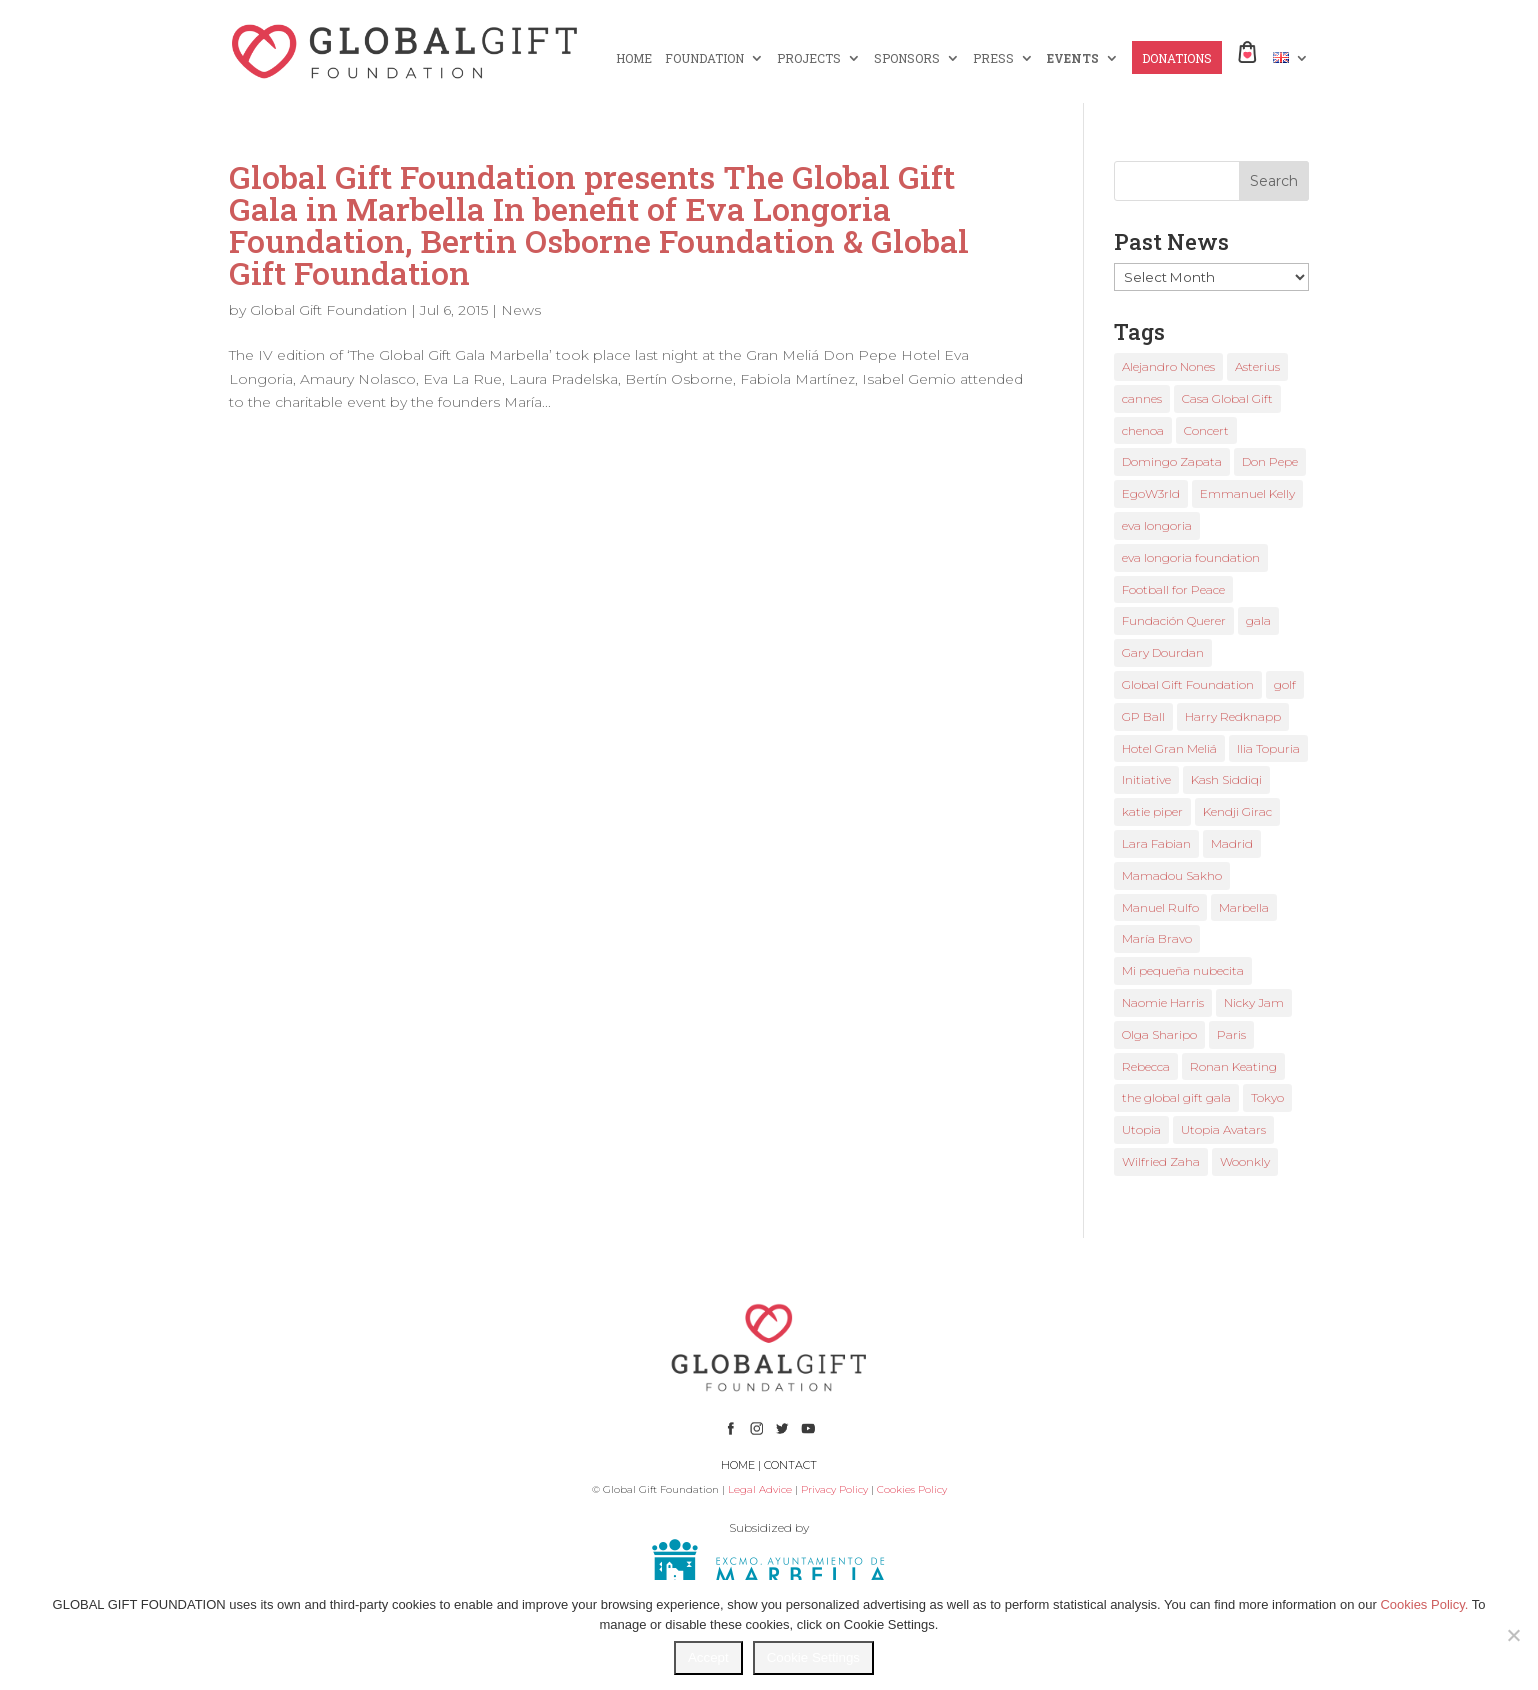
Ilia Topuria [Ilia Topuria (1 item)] (1268, 748)
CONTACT (790, 1465)
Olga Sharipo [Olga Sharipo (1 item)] (1159, 1034)
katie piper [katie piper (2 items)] (1152, 811)
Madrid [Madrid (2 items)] (1232, 843)
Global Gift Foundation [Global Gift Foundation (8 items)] (1188, 684)
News (521, 310)
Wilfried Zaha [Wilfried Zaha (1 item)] (1161, 1161)
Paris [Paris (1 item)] (1231, 1034)
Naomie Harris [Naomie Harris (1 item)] (1163, 1002)
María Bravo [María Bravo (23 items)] (1157, 938)
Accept (708, 1657)
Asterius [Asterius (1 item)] (1257, 366)
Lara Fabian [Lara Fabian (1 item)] (1156, 843)
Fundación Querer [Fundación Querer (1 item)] (1174, 620)
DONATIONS (1177, 58)
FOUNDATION (704, 58)
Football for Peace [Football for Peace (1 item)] (1173, 589)
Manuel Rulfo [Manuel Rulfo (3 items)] (1160, 907)
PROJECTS (809, 58)
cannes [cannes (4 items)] (1142, 398)
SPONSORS (907, 58)
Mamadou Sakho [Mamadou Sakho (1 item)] (1172, 875)
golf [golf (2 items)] (1285, 684)
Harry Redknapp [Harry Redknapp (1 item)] (1233, 716)
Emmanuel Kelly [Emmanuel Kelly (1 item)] (1247, 493)
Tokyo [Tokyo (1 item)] (1267, 1097)
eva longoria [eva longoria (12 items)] (1157, 525)
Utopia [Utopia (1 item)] (1141, 1129)
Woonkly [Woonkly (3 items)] (1245, 1161)
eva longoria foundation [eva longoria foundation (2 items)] (1191, 557)
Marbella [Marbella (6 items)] (1244, 907)
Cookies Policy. (1424, 1604)
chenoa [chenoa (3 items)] (1143, 430)
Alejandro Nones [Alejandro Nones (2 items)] (1168, 366)
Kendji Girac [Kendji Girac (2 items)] (1237, 811)
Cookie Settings (813, 1657)
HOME (634, 58)
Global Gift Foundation (328, 310)
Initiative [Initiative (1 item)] (1146, 779)
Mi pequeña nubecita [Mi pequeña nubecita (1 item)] (1183, 970)
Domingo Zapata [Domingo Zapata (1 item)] (1172, 461)
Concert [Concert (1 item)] (1206, 430)
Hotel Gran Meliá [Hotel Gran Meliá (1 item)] (1169, 748)
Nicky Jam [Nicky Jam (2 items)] (1254, 1002)
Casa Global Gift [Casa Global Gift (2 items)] (1227, 398)
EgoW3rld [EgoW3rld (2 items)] (1151, 493)
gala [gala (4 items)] (1258, 620)
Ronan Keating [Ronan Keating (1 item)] (1233, 1066)
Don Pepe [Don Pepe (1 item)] (1270, 461)
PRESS (993, 58)
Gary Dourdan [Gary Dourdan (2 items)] (1163, 652)
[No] (1513, 1635)
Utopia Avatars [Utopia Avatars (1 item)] (1223, 1129)
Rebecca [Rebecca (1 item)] (1146, 1066)
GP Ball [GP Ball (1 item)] (1143, 716)
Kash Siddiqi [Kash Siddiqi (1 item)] (1226, 779)
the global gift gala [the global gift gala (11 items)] (1176, 1097)
